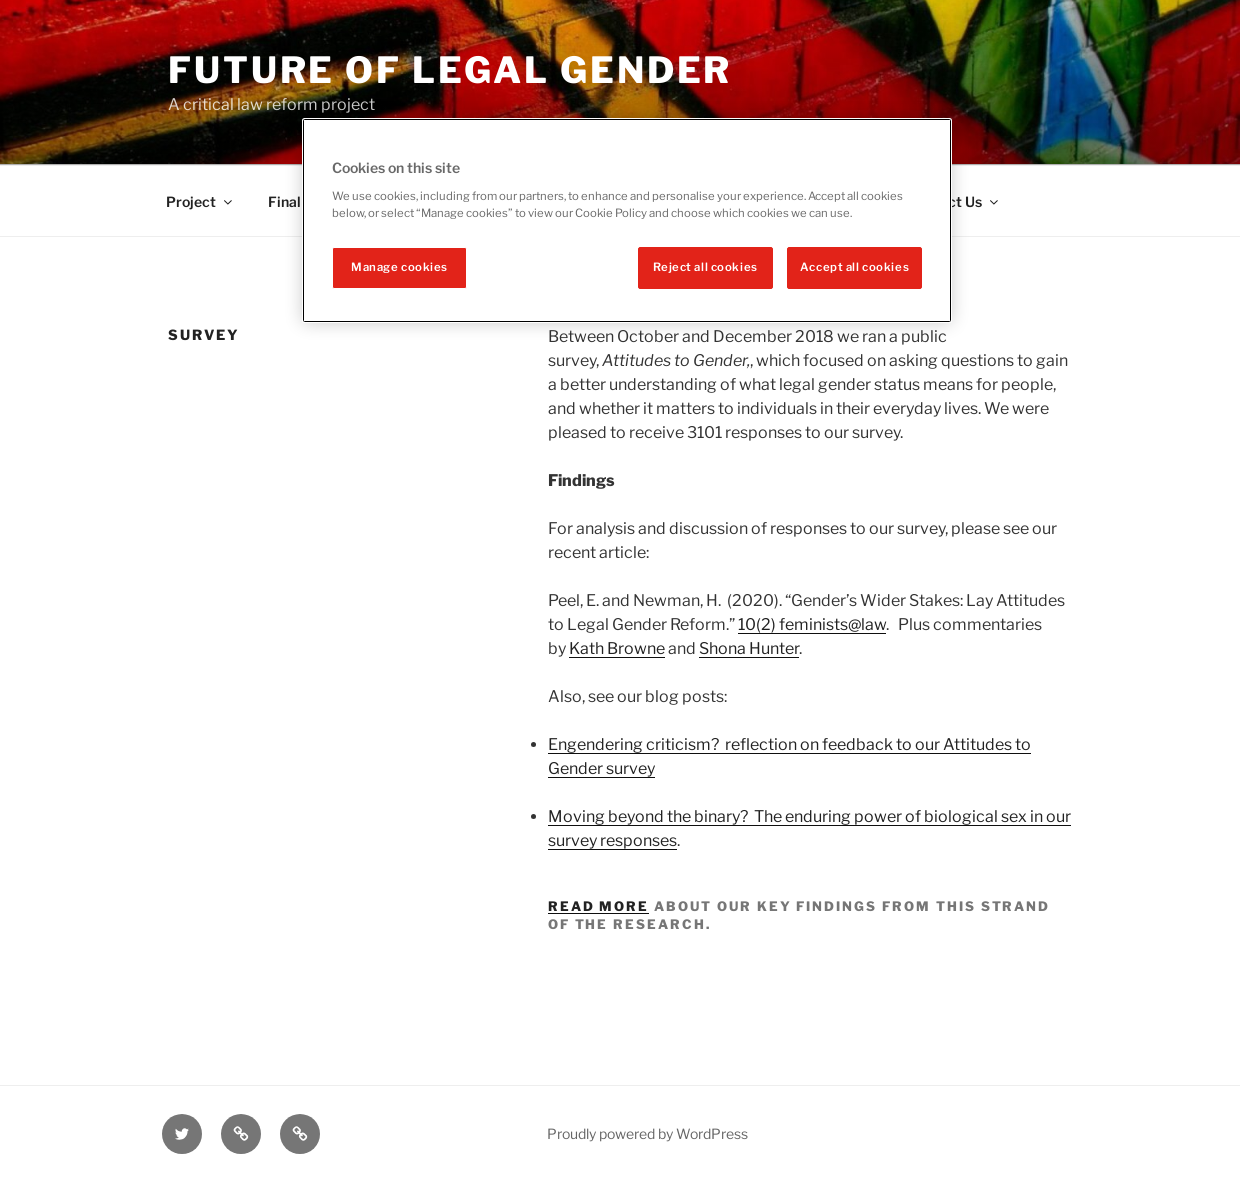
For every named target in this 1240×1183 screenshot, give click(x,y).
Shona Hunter (749, 648)
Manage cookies (399, 267)
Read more (599, 906)
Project (200, 201)
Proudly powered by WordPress (647, 1133)
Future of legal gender (450, 70)
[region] (627, 220)
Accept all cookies (854, 267)
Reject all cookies (705, 267)
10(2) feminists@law (812, 624)
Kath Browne (617, 648)
